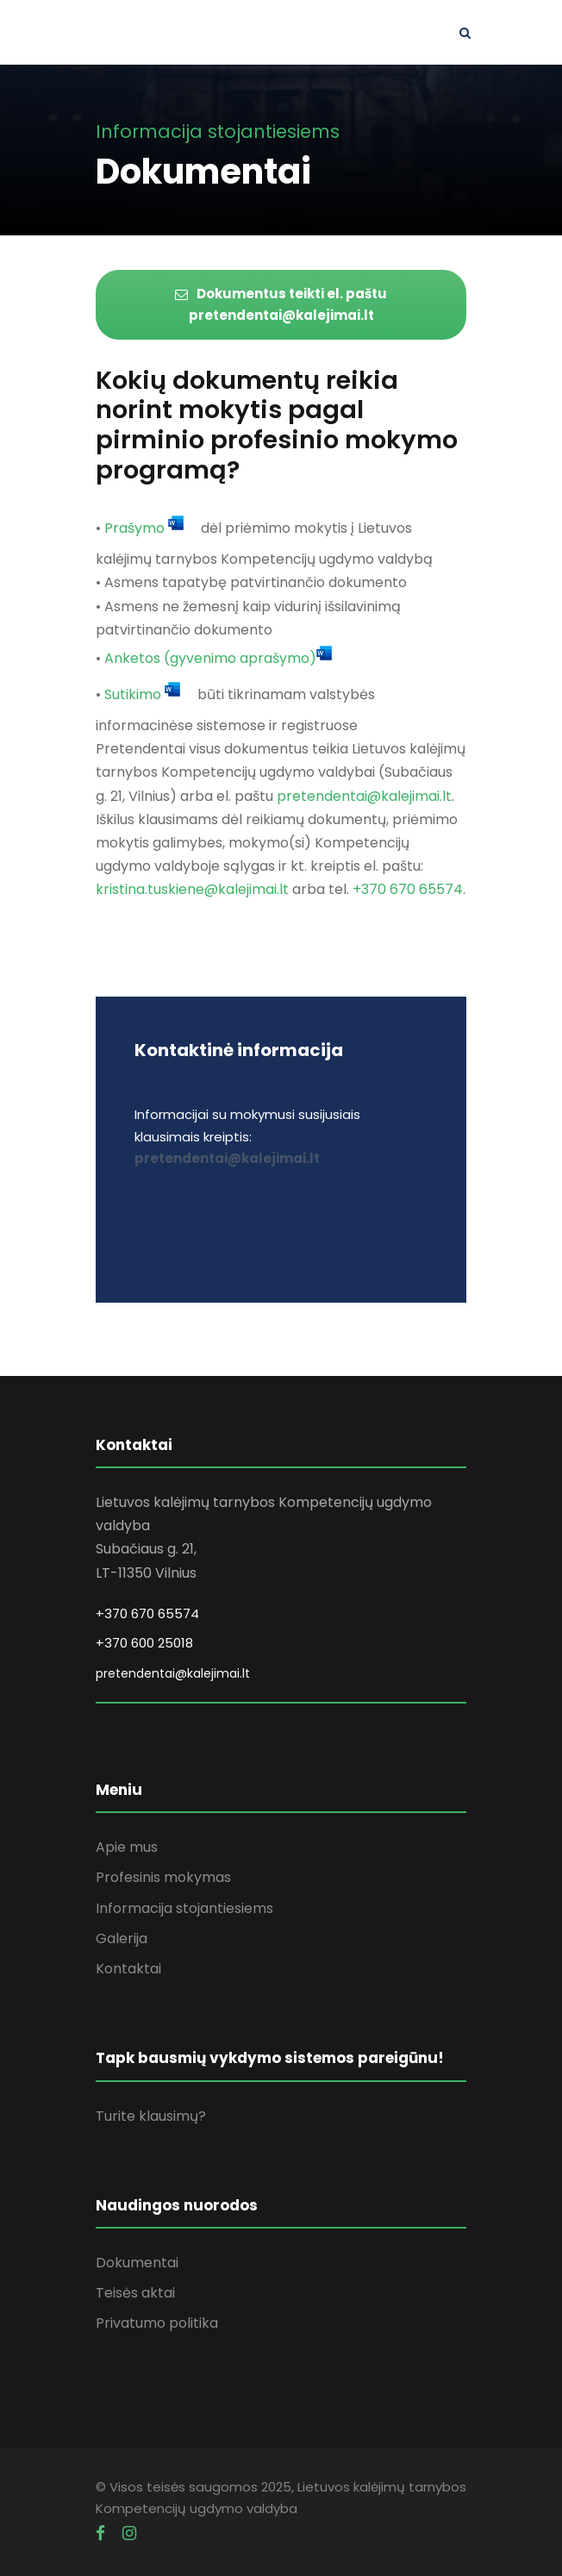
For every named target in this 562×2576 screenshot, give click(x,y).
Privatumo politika (157, 2323)
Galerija (121, 1938)
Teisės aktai (135, 2293)
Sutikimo (132, 694)
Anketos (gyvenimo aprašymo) (210, 658)
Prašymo (134, 529)
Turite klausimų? (151, 2116)
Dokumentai (137, 2263)
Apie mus (127, 1847)
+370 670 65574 (408, 889)
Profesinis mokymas (163, 1877)
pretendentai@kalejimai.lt (364, 796)
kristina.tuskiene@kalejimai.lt (192, 889)
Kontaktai (128, 1969)
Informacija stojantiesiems (184, 1908)
